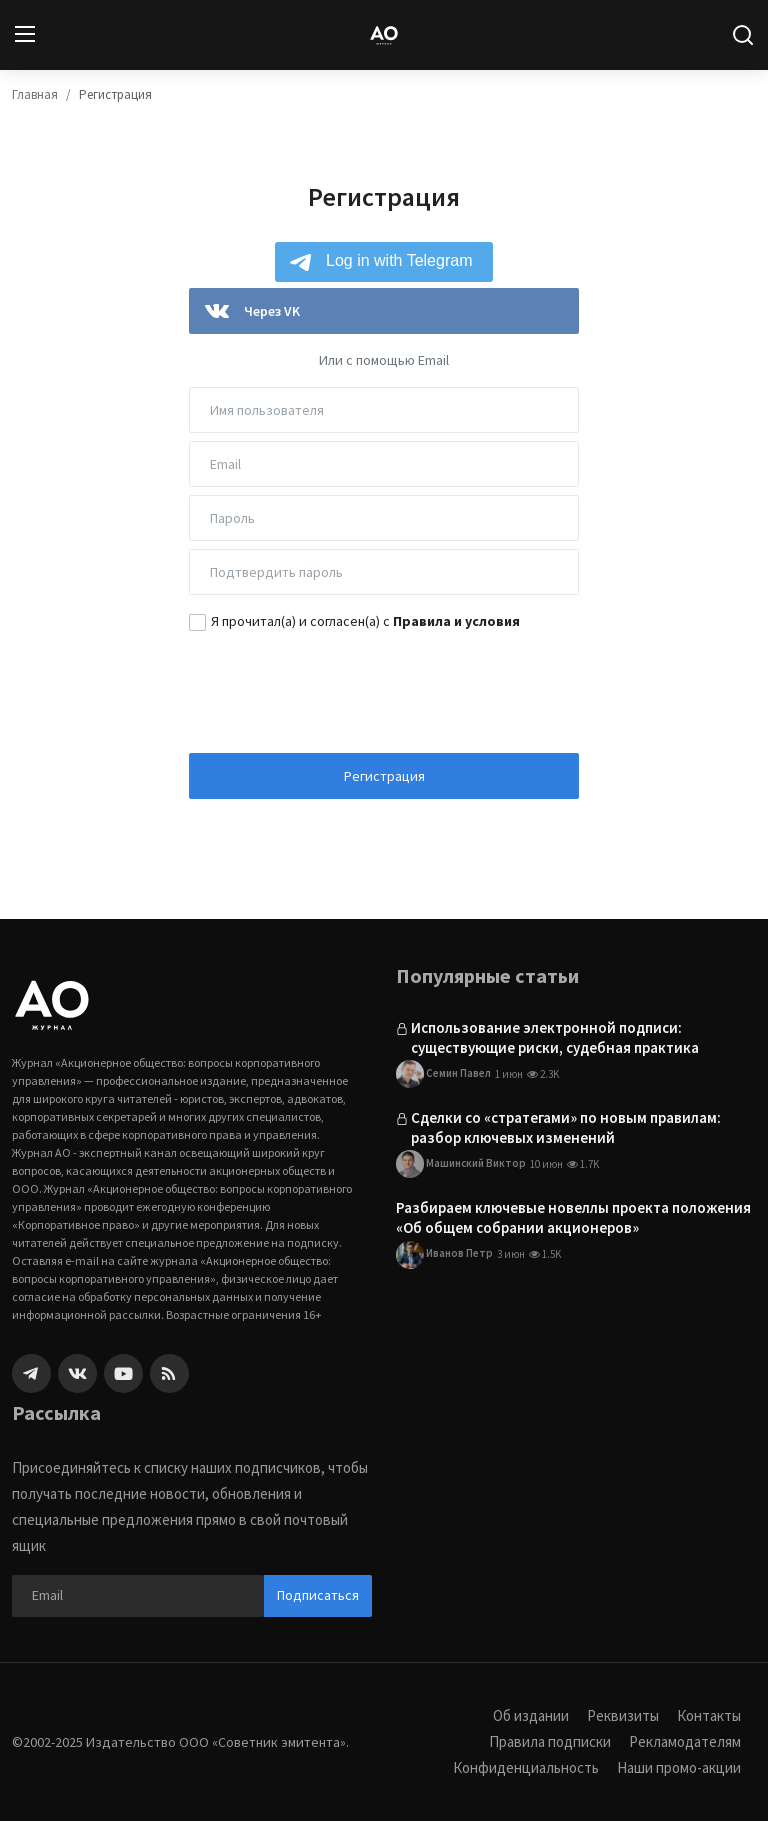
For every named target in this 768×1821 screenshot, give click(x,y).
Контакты (709, 1715)
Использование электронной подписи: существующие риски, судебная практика (555, 1037)
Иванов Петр (444, 1255)
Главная (35, 94)
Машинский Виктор (461, 1164)
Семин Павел (443, 1074)
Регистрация (384, 776)
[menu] (25, 35)
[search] (743, 35)
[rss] (169, 1373)
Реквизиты (623, 1715)
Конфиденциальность (526, 1767)
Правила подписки (550, 1741)
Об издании (531, 1715)
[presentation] (384, 690)
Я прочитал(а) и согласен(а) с (365, 621)
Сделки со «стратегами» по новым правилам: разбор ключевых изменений (566, 1127)
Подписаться (318, 1595)
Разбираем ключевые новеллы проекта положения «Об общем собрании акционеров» (573, 1217)
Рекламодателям (685, 1741)
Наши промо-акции (679, 1767)
